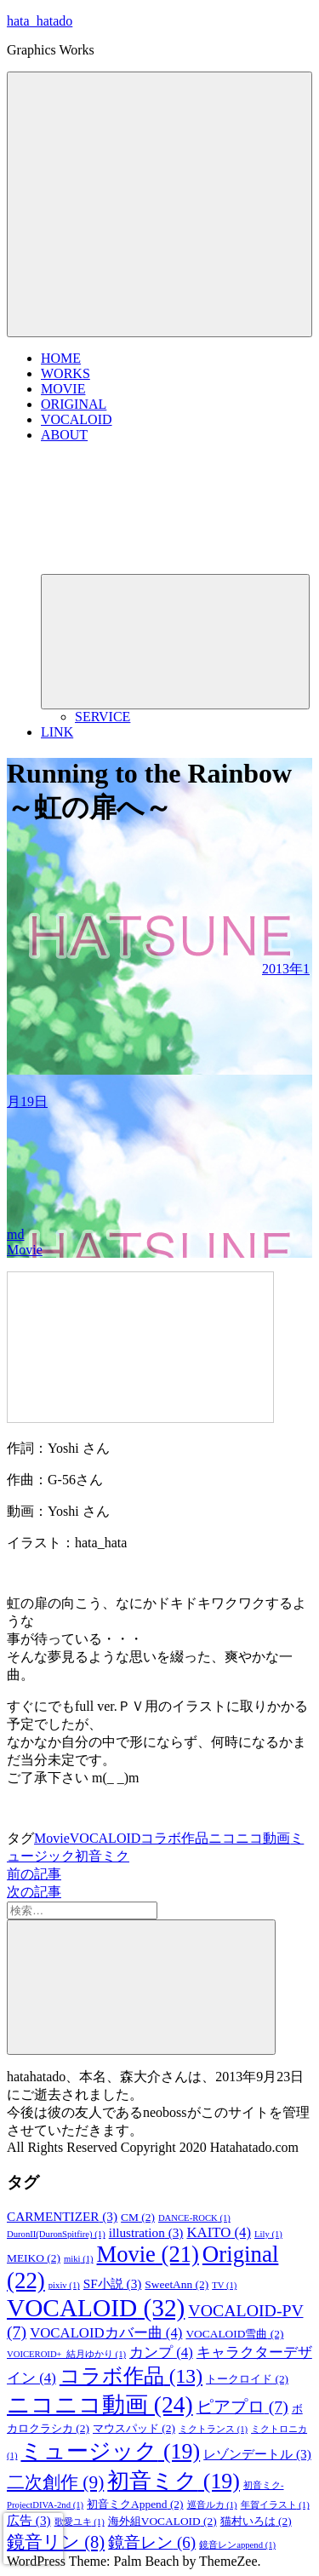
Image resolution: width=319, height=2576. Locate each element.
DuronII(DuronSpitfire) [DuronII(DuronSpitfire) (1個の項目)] (56, 2234)
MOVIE (63, 389)
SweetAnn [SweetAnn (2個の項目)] (176, 2284)
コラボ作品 (174, 1838)
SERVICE (102, 716)
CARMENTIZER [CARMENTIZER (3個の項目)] (62, 2216)
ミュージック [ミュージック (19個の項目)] (110, 2451)
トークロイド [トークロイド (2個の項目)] (247, 2378)
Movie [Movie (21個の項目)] (148, 2254)
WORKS (65, 373)
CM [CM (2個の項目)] (138, 2217)
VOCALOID (76, 419)
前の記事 (34, 1874)
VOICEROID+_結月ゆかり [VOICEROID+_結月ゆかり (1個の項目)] (66, 2354)
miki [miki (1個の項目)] (79, 2258)
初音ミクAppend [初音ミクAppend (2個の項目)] (135, 2504)
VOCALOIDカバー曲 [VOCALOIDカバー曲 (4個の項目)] (106, 2333)
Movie (25, 1249)
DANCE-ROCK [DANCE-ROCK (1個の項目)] (194, 2218)
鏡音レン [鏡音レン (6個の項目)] (152, 2542)
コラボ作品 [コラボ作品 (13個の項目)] (131, 2376)
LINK (57, 732)
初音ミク (102, 1856)
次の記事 (34, 1892)
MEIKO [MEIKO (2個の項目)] (33, 2258)
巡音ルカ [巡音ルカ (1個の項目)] (212, 2505)
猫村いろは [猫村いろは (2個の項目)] (256, 2521)
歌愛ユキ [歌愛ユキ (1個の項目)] (79, 2522)
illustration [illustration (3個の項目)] (146, 2232)
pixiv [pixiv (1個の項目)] (64, 2285)
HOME (61, 358)
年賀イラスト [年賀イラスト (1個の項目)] (275, 2505)
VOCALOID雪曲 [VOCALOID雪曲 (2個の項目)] (234, 2333)
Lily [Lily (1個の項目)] (268, 2234)
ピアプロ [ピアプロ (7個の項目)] (242, 2406)
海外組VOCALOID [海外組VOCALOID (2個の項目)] (162, 2521)
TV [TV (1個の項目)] (224, 2285)
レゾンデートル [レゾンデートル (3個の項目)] (257, 2454)
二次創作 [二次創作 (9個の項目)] (55, 2482)
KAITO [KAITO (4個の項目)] (218, 2232)
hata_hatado (39, 21)
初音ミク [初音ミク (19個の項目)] (173, 2481)
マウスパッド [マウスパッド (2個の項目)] (134, 2428)
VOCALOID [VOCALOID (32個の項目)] (96, 2307)
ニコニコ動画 (249, 1838)
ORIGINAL (73, 404)
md (15, 1234)
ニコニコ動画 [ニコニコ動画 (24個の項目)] (100, 2405)
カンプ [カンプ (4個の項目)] (161, 2352)
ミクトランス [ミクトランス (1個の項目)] (213, 2429)
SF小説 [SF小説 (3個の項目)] (112, 2283)
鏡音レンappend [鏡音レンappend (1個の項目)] (237, 2545)
